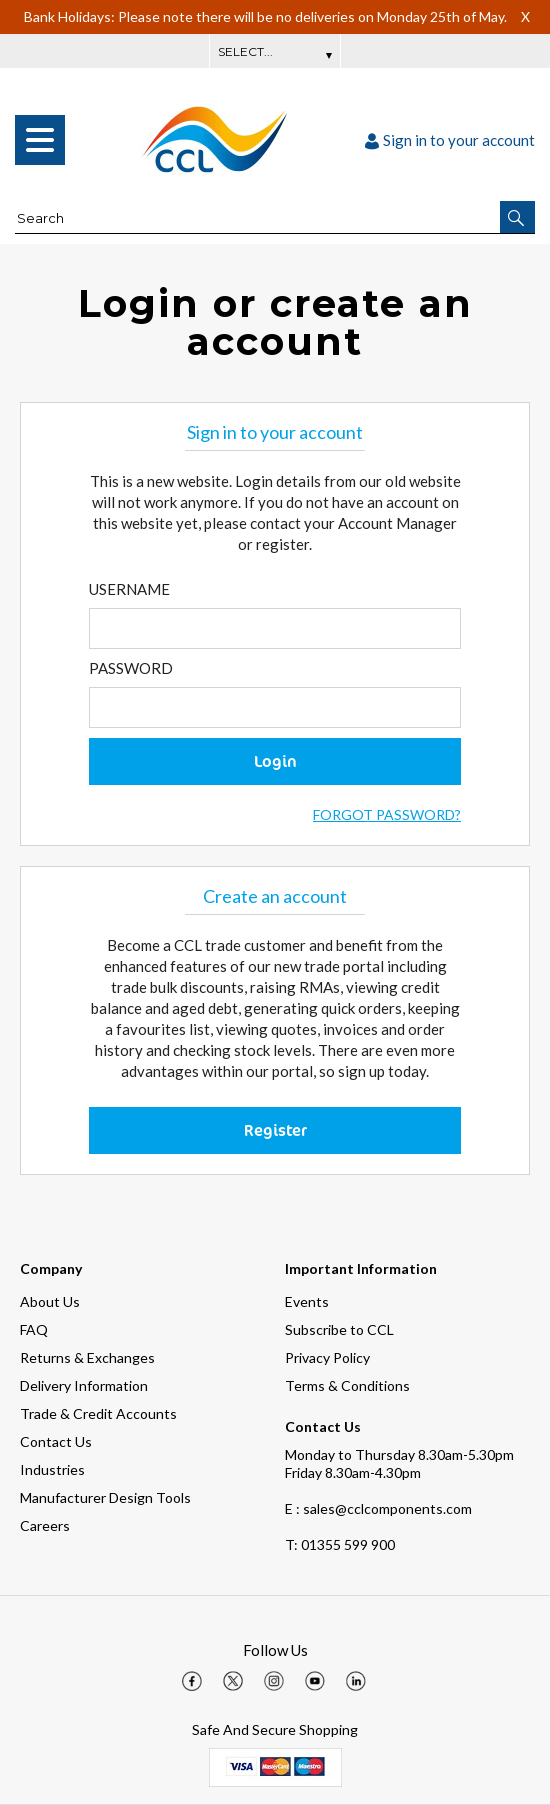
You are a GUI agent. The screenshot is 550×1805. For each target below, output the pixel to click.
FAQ (34, 1329)
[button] (517, 217)
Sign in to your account (450, 140)
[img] (192, 1681)
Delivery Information (84, 1385)
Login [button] (275, 761)
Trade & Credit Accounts (98, 1413)
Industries (52, 1469)
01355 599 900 (340, 1544)
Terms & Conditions (347, 1385)
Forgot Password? (387, 814)
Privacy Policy (327, 1357)
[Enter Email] (275, 628)
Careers (45, 1525)
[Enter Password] (275, 707)
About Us (50, 1301)
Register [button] (275, 1130)
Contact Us (56, 1441)
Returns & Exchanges (87, 1357)
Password (131, 668)
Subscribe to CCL (339, 1329)
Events (307, 1301)
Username (129, 589)
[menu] (40, 140)
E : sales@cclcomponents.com (378, 1508)
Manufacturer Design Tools (105, 1497)
